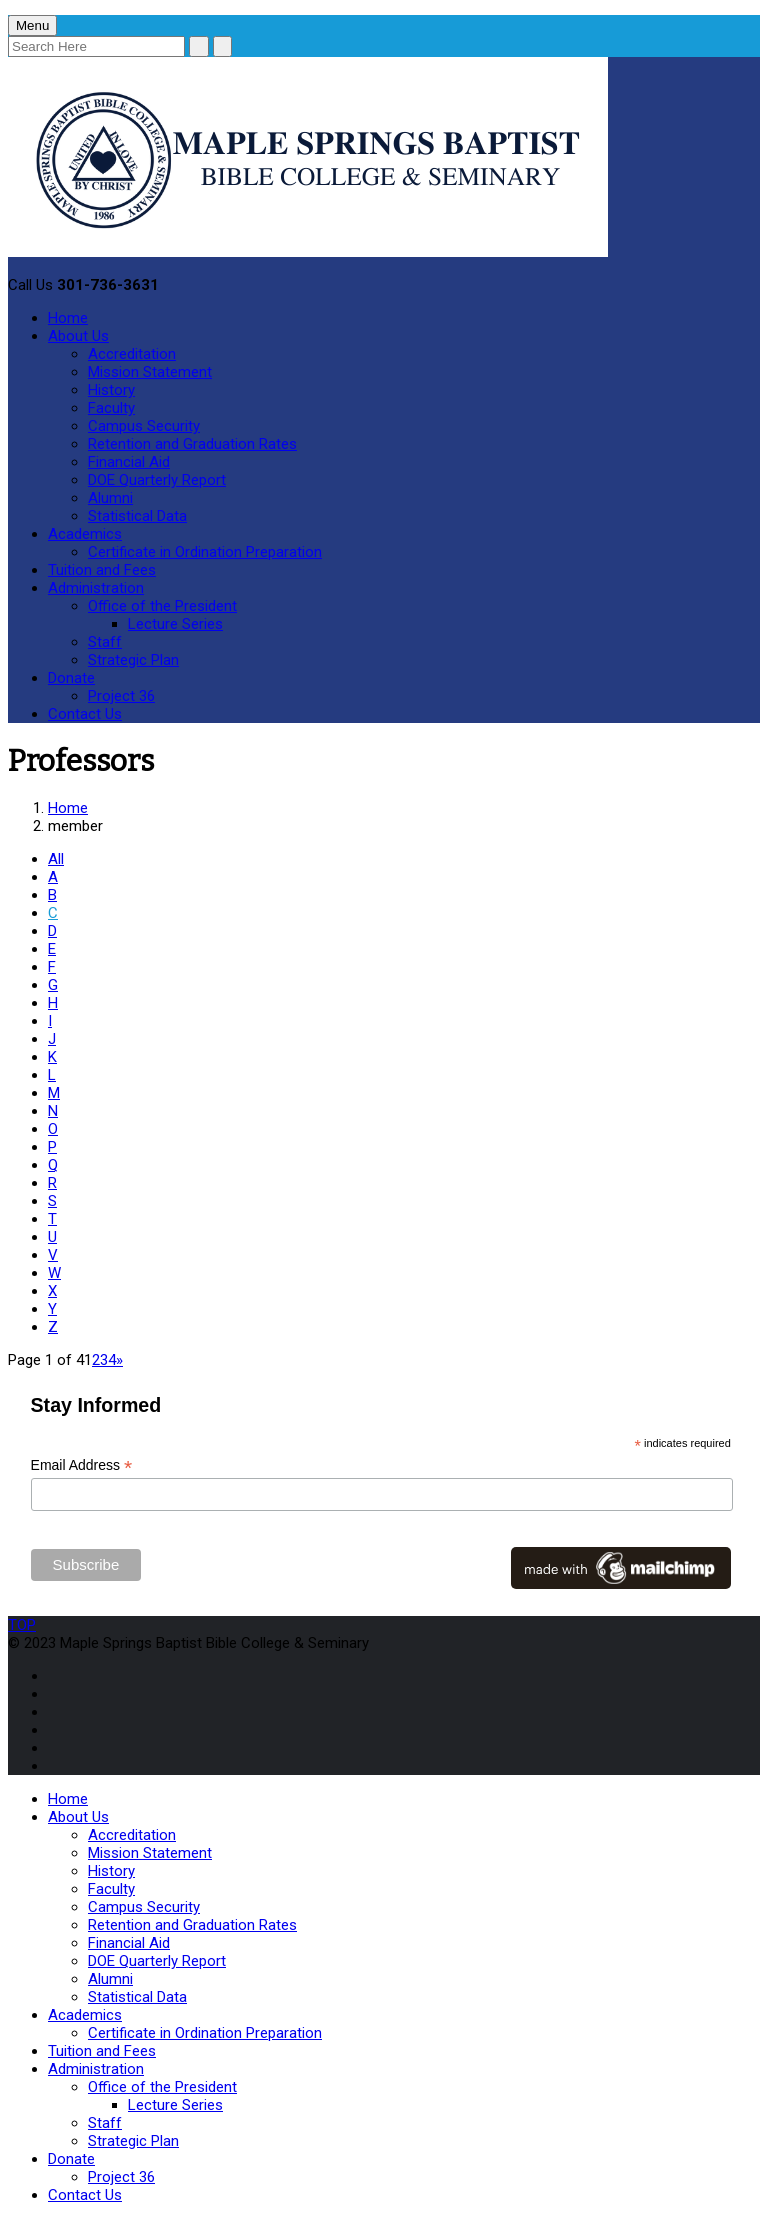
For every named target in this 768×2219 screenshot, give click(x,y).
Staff (105, 642)
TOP (22, 1625)
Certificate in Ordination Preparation (205, 552)
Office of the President (162, 606)
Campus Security (144, 426)
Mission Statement (150, 372)
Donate (71, 678)
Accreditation (132, 354)
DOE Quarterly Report (157, 480)
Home (68, 318)
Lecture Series (175, 624)
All (56, 859)
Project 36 (121, 696)
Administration (96, 588)
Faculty (111, 408)
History (111, 390)
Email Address (82, 1465)
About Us (78, 336)
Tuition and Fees (102, 570)
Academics (85, 534)
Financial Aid (129, 462)
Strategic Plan (133, 660)
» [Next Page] (119, 1360)
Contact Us (85, 714)
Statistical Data (137, 516)
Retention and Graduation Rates (192, 444)
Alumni (110, 498)
